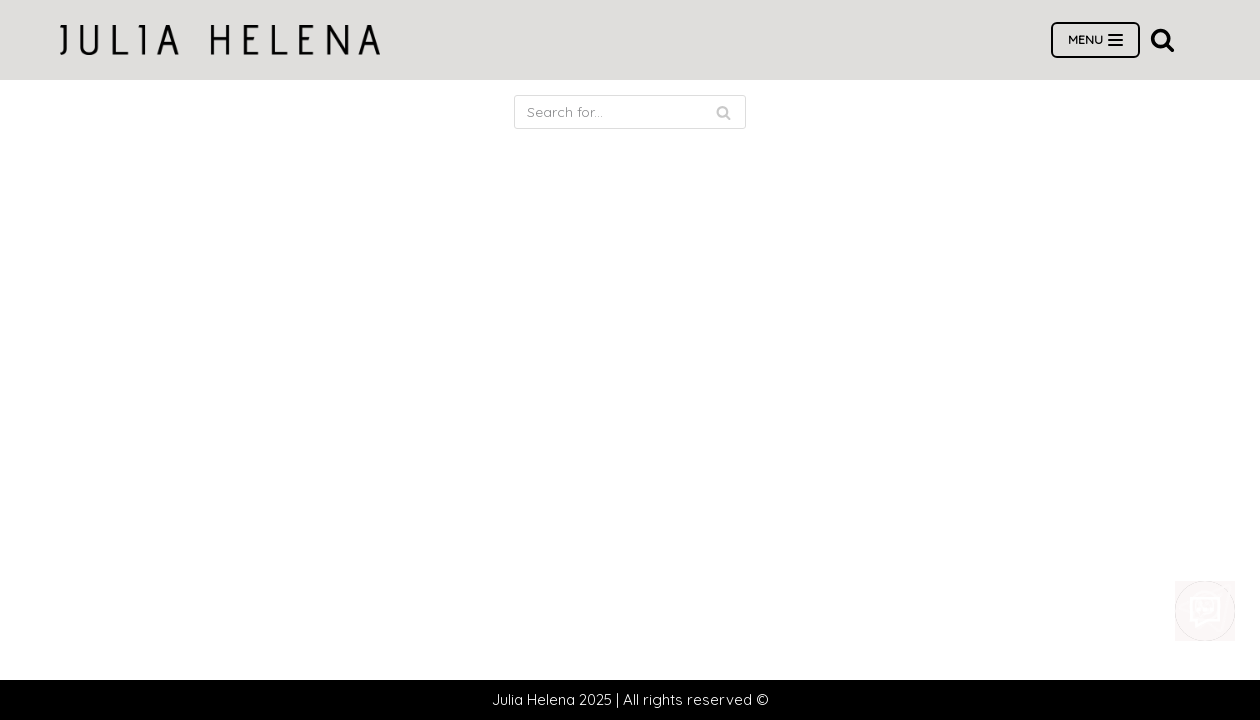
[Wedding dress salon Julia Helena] (220, 40)
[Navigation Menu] (1095, 40)
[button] (1162, 39)
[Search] (630, 112)
